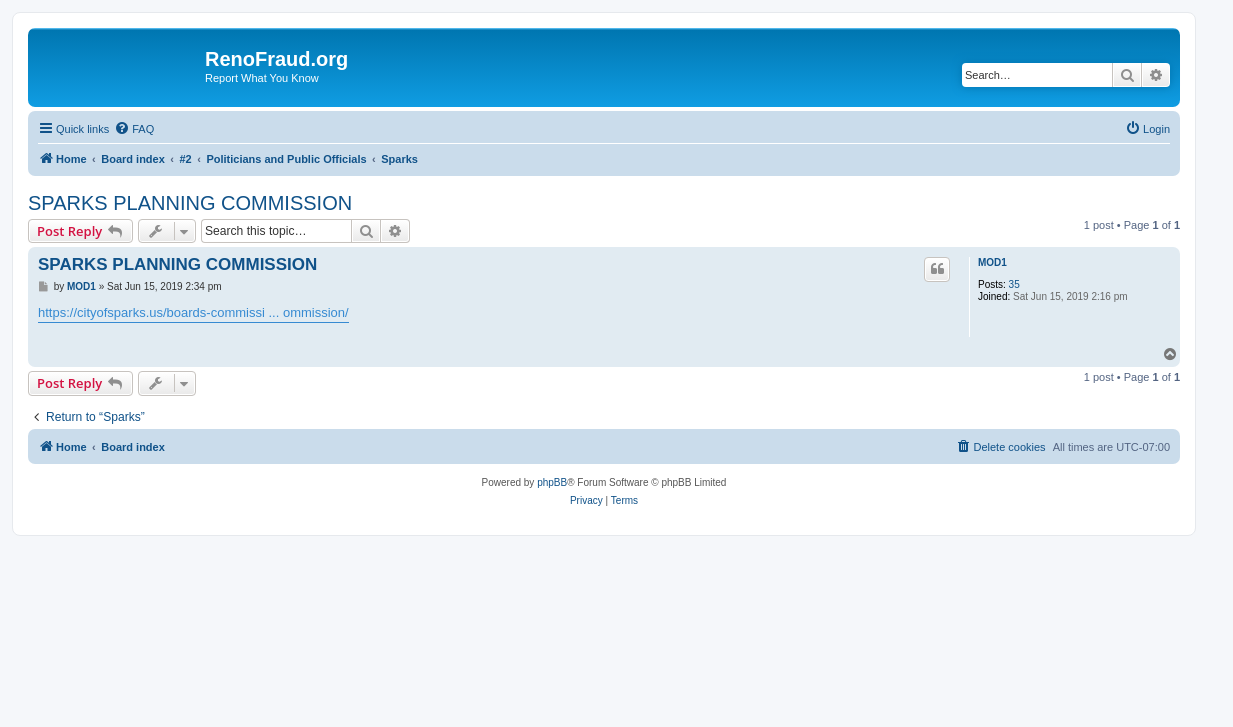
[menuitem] (134, 129)
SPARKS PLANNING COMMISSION (190, 203)
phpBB (552, 482)
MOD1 (992, 262)
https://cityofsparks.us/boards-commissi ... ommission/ (193, 312)
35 (1014, 284)
